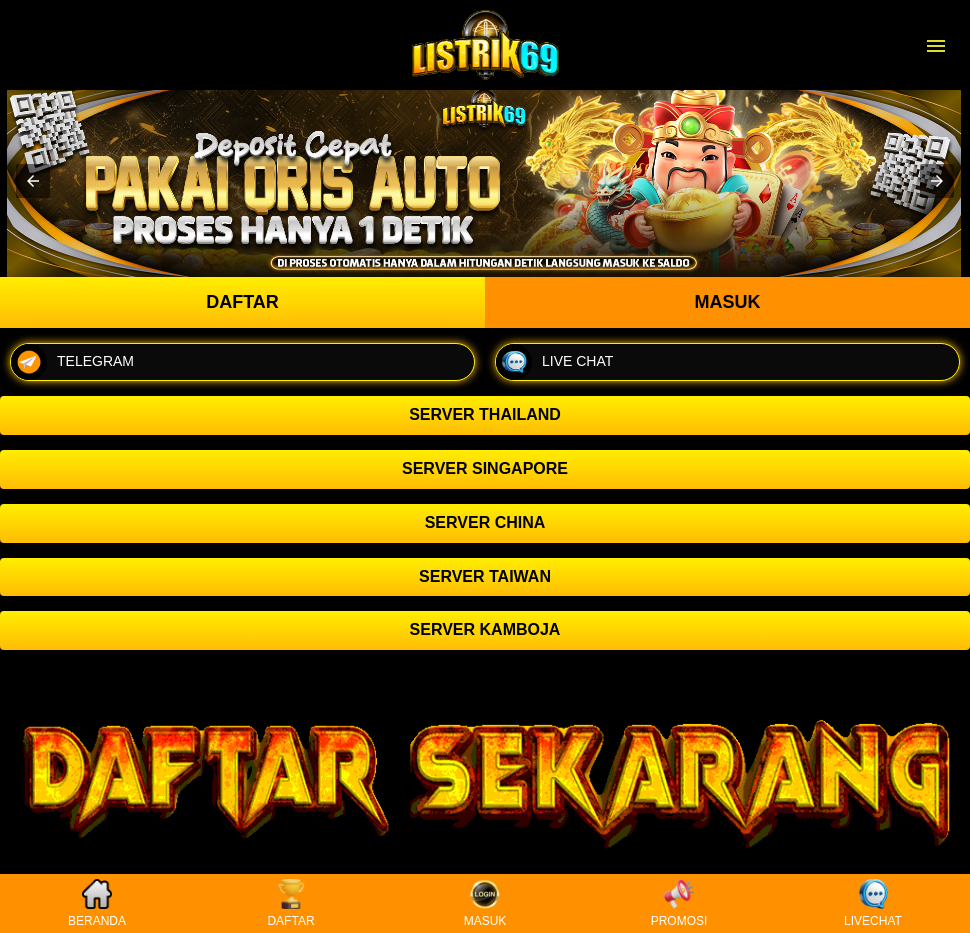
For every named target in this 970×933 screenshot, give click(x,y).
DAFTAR (290, 903)
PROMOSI (679, 903)
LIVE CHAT (554, 362)
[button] (33, 181)
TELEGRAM (72, 362)
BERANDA (97, 903)
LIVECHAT (873, 903)
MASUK (485, 903)
